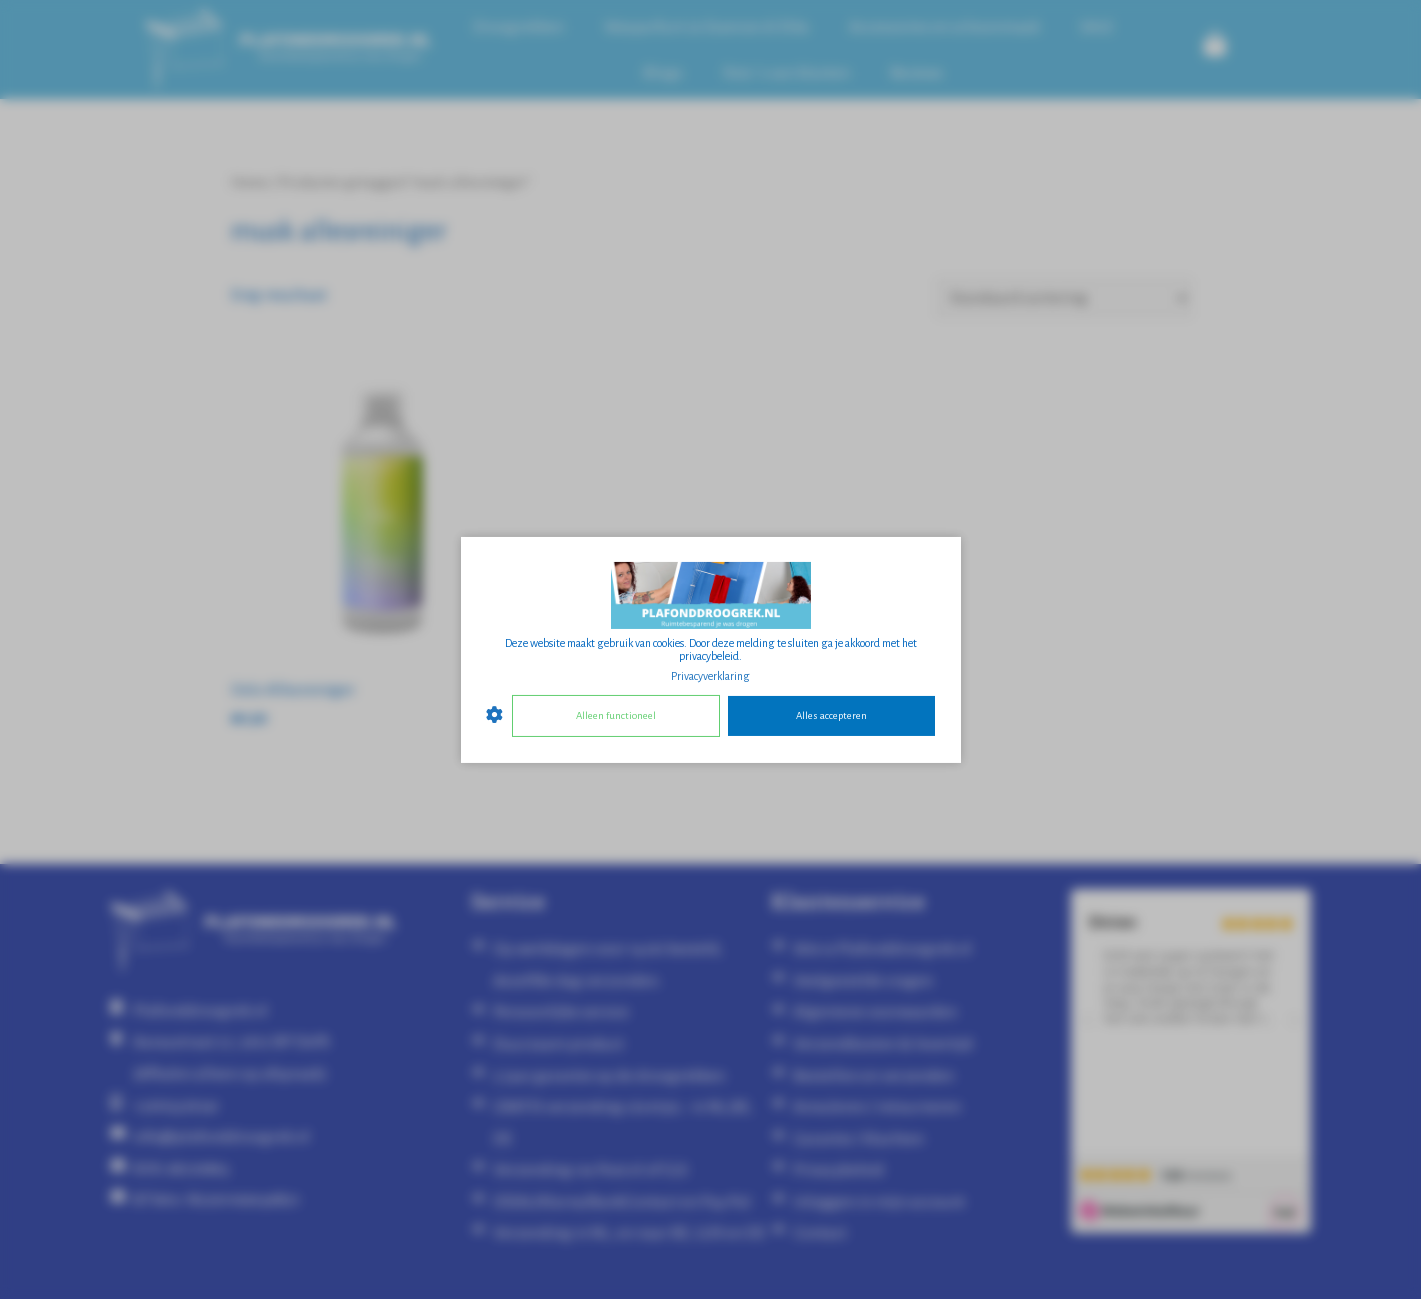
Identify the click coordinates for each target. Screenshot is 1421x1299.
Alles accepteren (831, 715)
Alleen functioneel (616, 715)
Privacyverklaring (710, 675)
